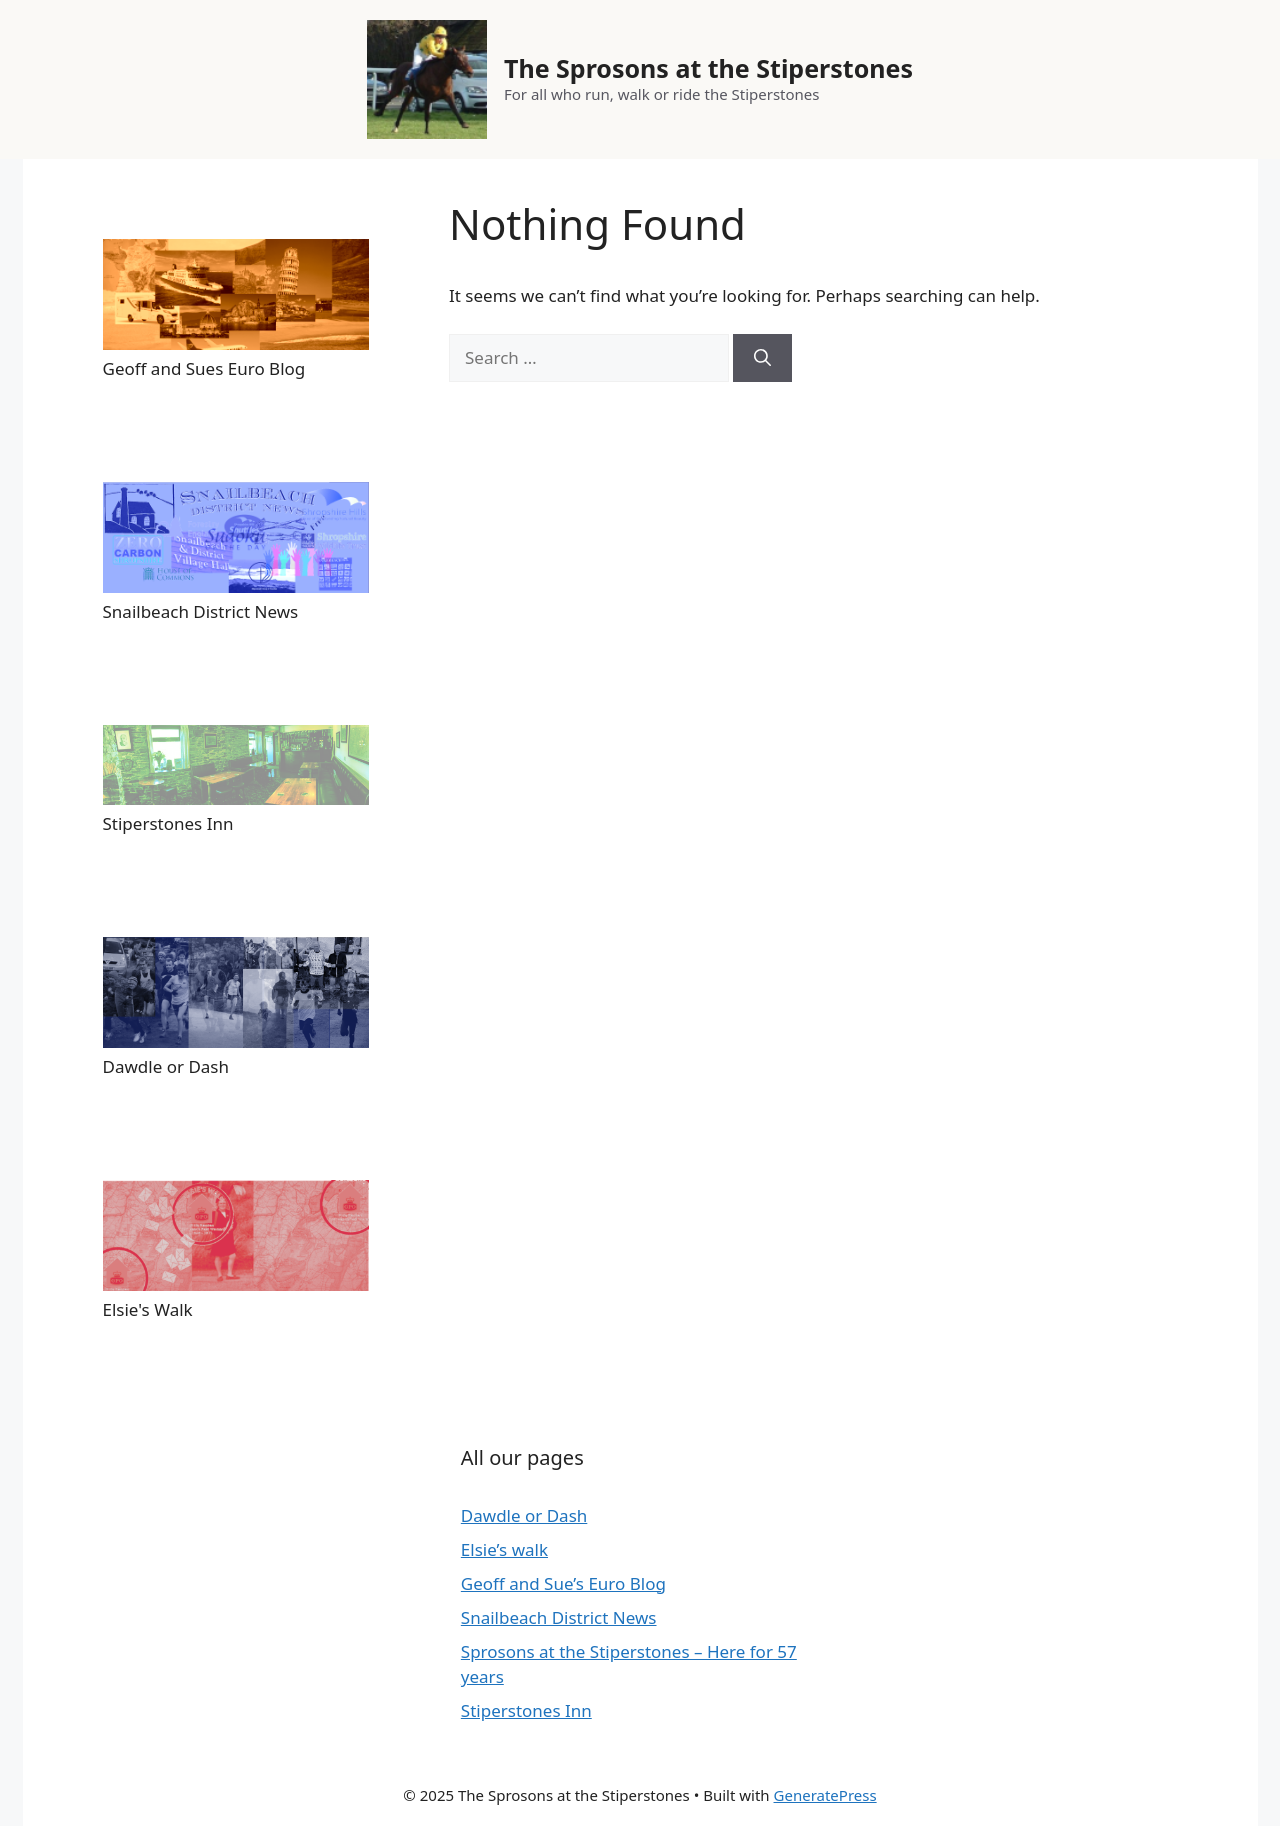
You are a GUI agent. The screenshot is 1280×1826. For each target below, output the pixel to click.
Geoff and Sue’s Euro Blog (563, 1583)
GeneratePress (825, 1795)
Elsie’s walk (504, 1549)
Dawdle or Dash (524, 1515)
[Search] (762, 358)
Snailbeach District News (559, 1617)
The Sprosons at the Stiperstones (708, 68)
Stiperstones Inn (526, 1710)
